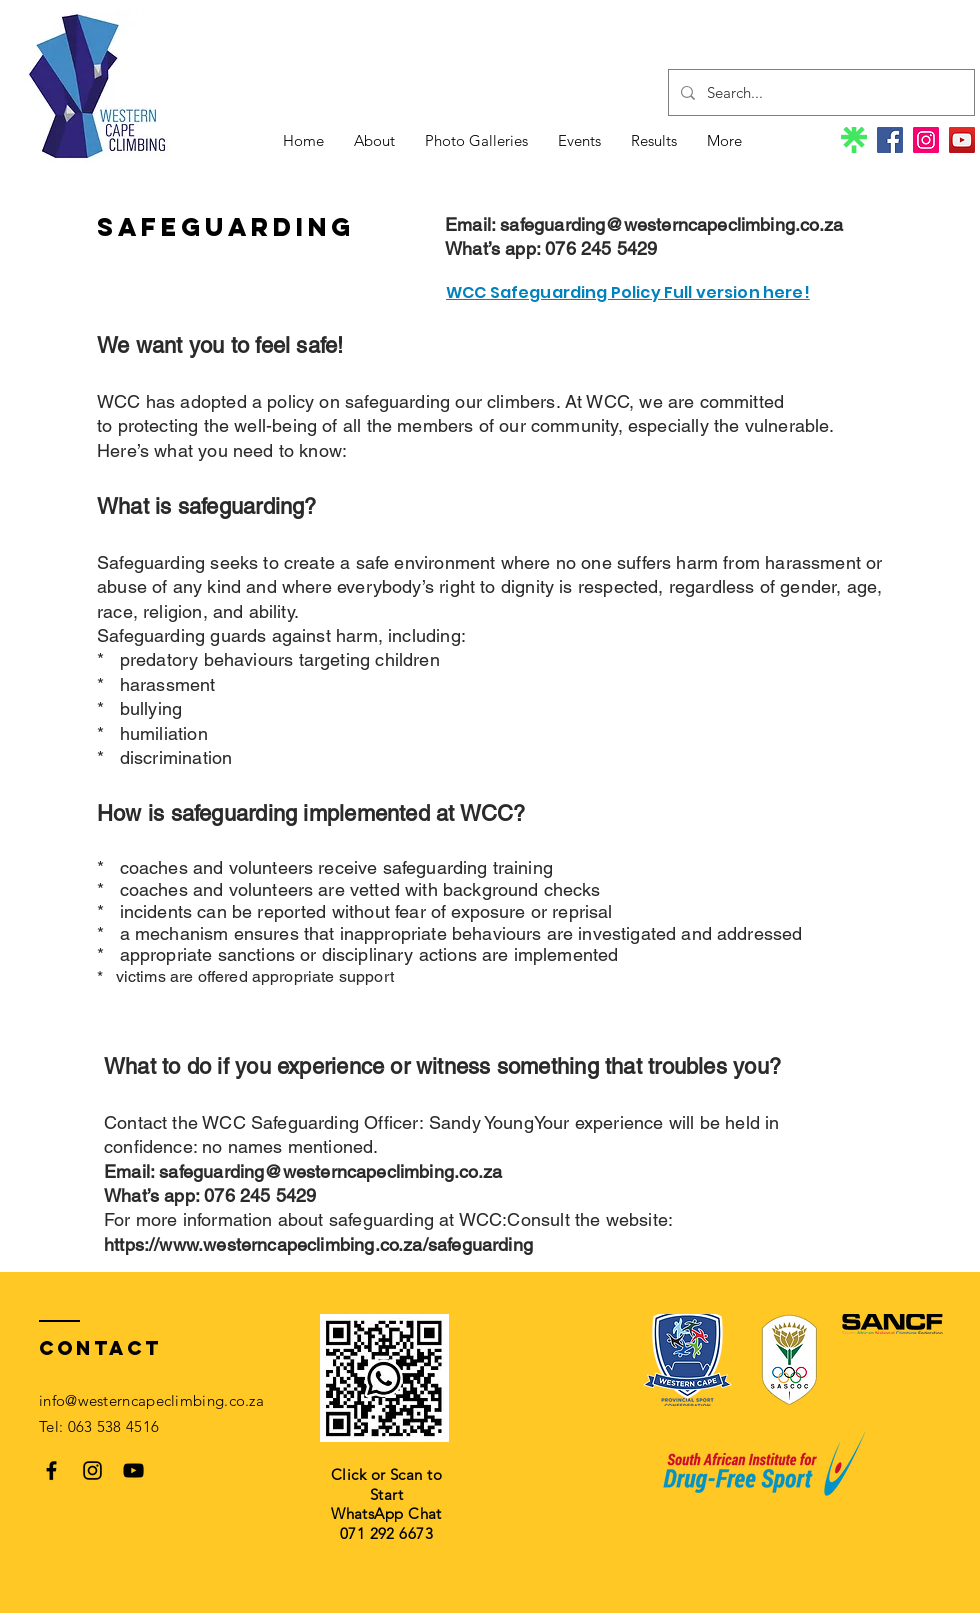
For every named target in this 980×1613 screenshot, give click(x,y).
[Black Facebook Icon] (51, 1470)
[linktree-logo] (854, 140)
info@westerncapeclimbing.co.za (151, 1400)
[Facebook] (890, 140)
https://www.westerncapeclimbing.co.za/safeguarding (318, 1244)
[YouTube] (962, 140)
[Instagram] (926, 140)
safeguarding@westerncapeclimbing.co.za (671, 224)
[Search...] (819, 92)
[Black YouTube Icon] (133, 1470)
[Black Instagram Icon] (92, 1470)
